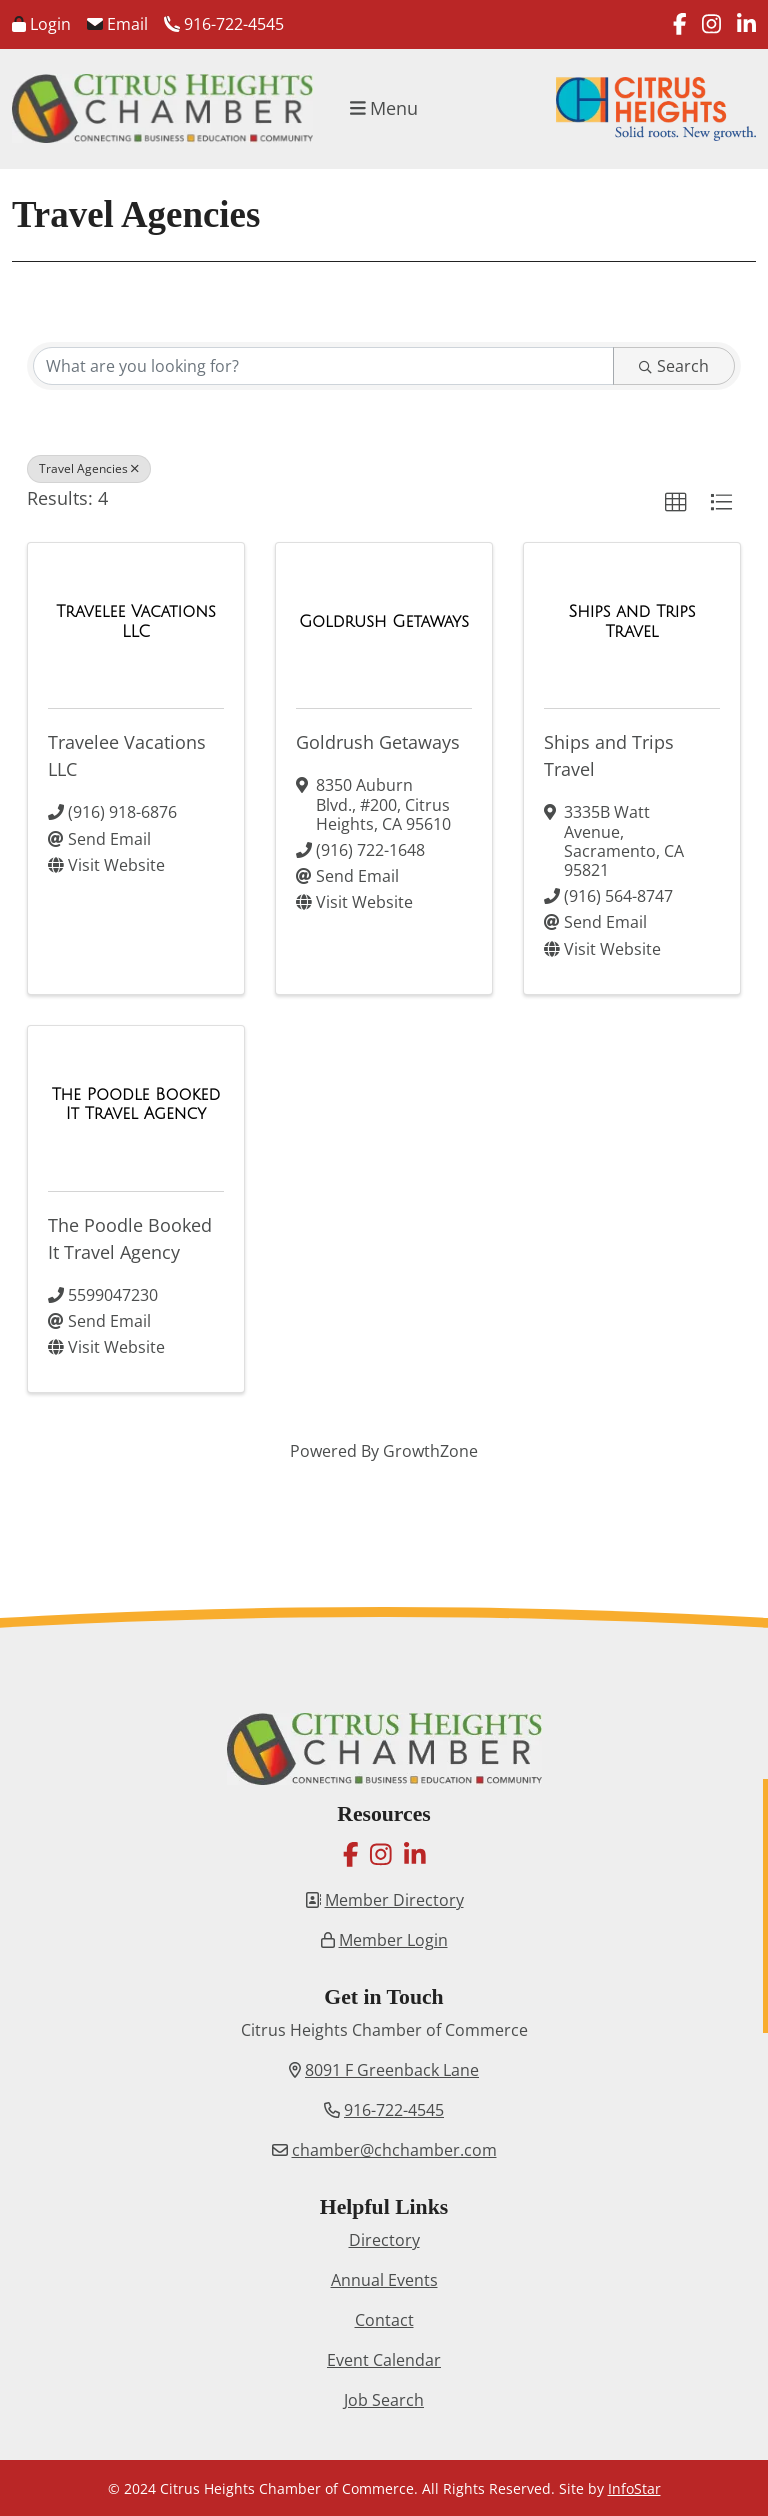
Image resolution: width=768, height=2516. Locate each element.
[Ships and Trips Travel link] (632, 621)
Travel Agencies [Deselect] (89, 468)
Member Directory (394, 1900)
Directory (384, 2240)
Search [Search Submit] (674, 366)
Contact (384, 2320)
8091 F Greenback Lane (392, 2070)
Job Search (384, 2400)
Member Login (393, 1940)
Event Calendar (384, 2360)
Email (117, 24)
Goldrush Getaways (378, 742)
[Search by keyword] (323, 366)
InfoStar (634, 2488)
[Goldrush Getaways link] (384, 622)
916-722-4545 (224, 24)
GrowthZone (430, 1451)
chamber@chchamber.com (394, 2150)
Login (41, 24)
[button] (676, 503)
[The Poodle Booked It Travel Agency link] (136, 1104)
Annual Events (384, 2280)
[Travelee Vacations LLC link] (136, 621)
